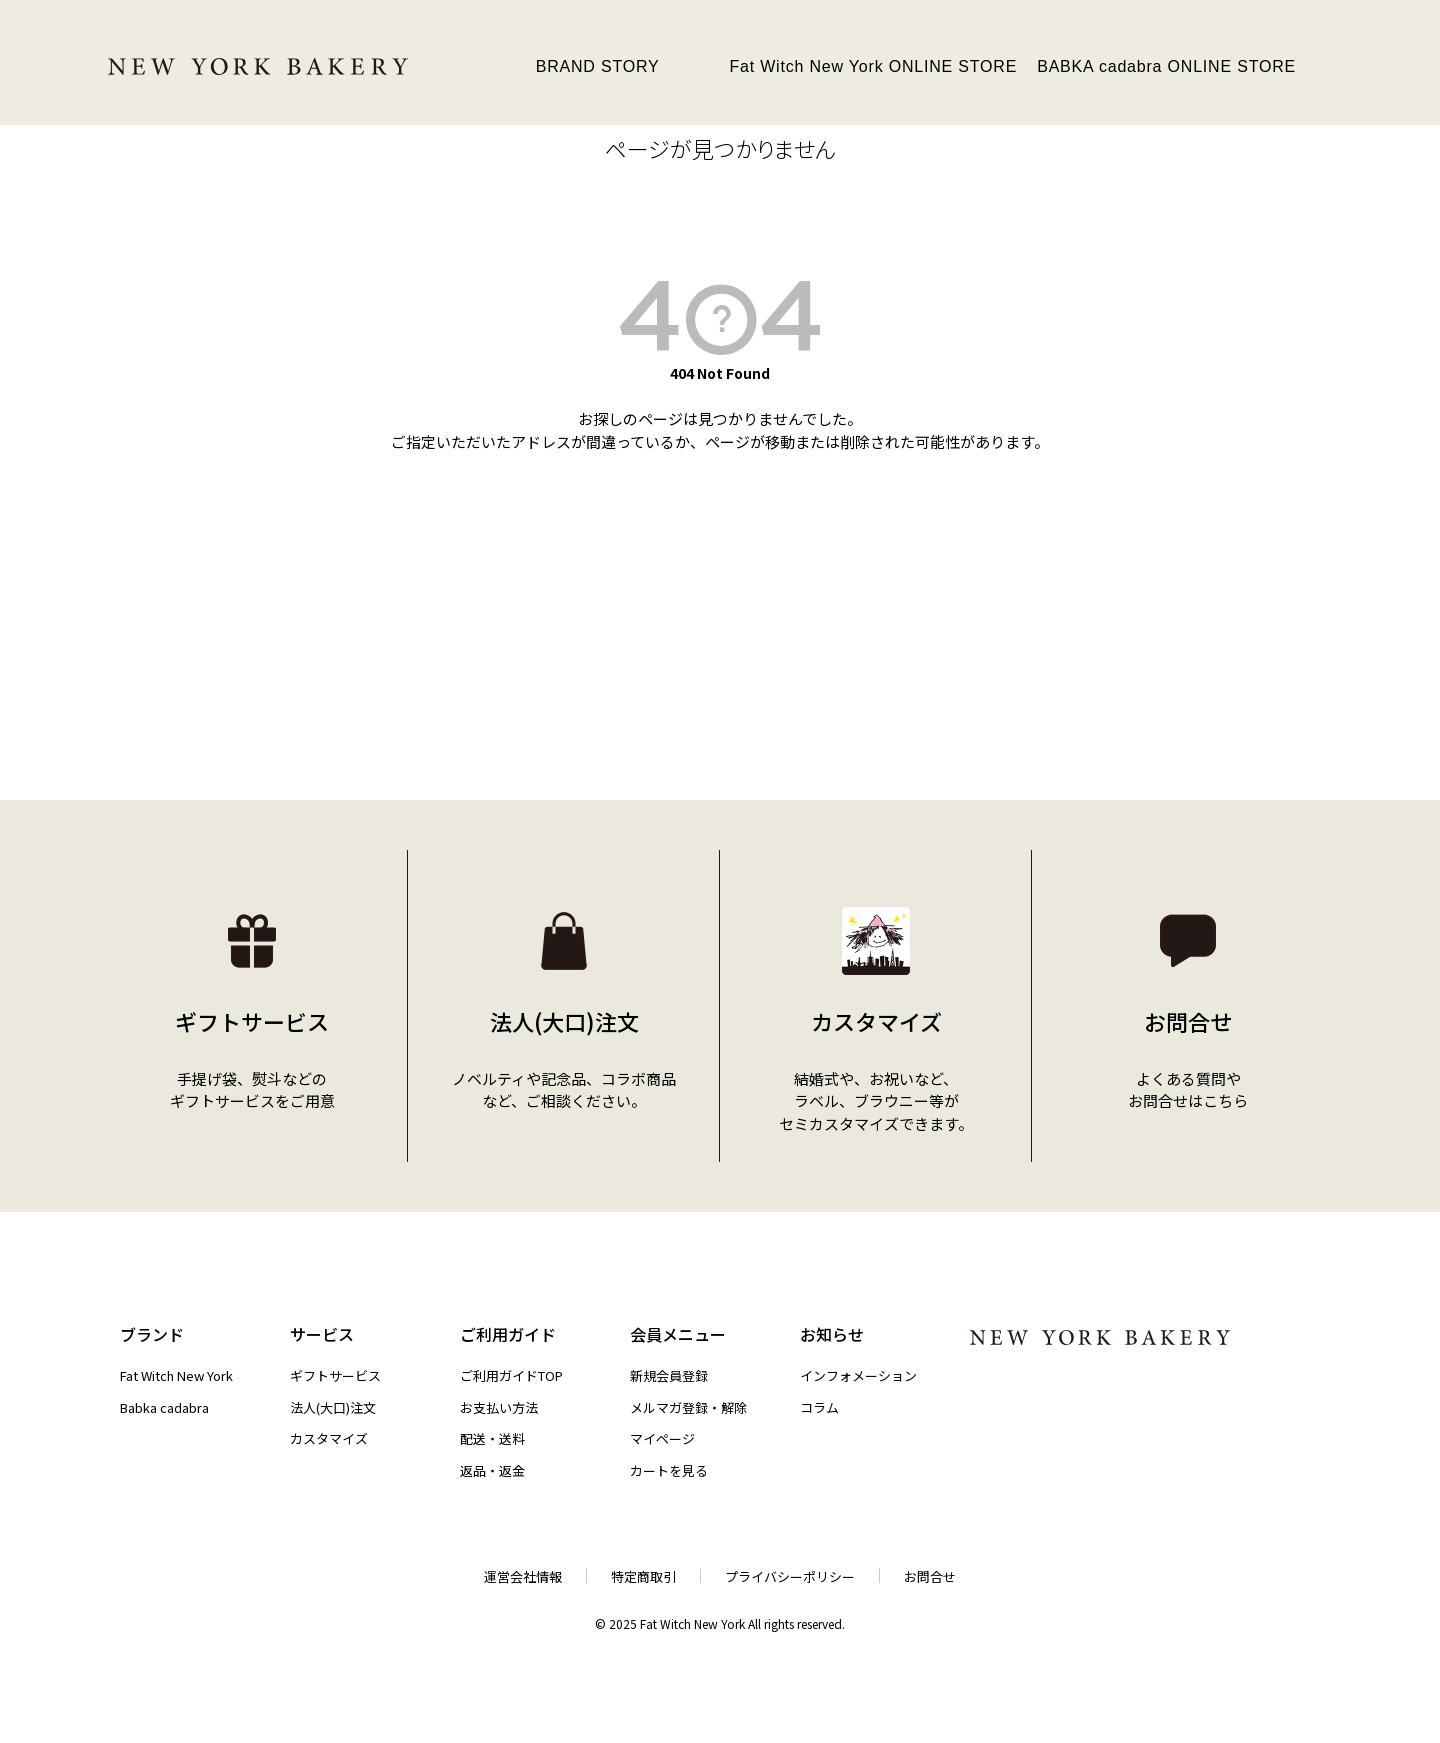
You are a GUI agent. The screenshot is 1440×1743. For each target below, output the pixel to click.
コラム (819, 1407)
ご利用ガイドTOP (511, 1375)
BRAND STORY (598, 66)
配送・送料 (492, 1438)
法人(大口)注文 (333, 1407)
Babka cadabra (164, 1407)
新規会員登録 (669, 1375)
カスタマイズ (329, 1438)
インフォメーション (858, 1375)
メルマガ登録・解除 (688, 1407)
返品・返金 (492, 1470)
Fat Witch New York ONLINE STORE (873, 66)
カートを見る (669, 1470)
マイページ (662, 1438)
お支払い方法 (499, 1407)
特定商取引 (643, 1576)
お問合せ (930, 1576)
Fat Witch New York (176, 1375)
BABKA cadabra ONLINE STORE (1166, 66)
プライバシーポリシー (790, 1576)
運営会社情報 (523, 1576)
